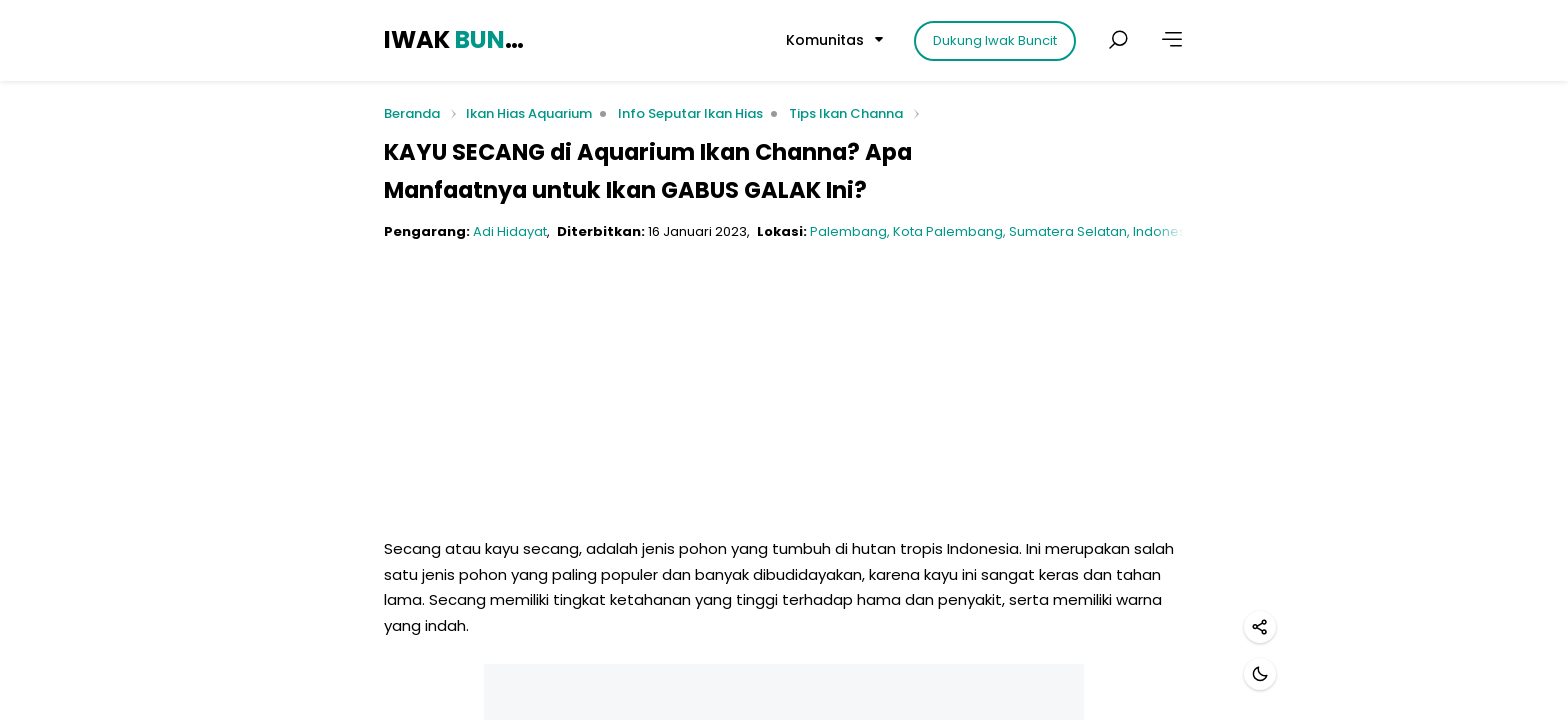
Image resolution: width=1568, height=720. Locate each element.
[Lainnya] (1172, 40)
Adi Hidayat (510, 231)
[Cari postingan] (1118, 40)
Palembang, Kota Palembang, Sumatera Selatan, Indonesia (1004, 231)
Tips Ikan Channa (846, 113)
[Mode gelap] (1260, 674)
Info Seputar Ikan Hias (690, 113)
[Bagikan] (1260, 627)
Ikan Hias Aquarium (529, 113)
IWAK (457, 39)
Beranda (412, 114)
